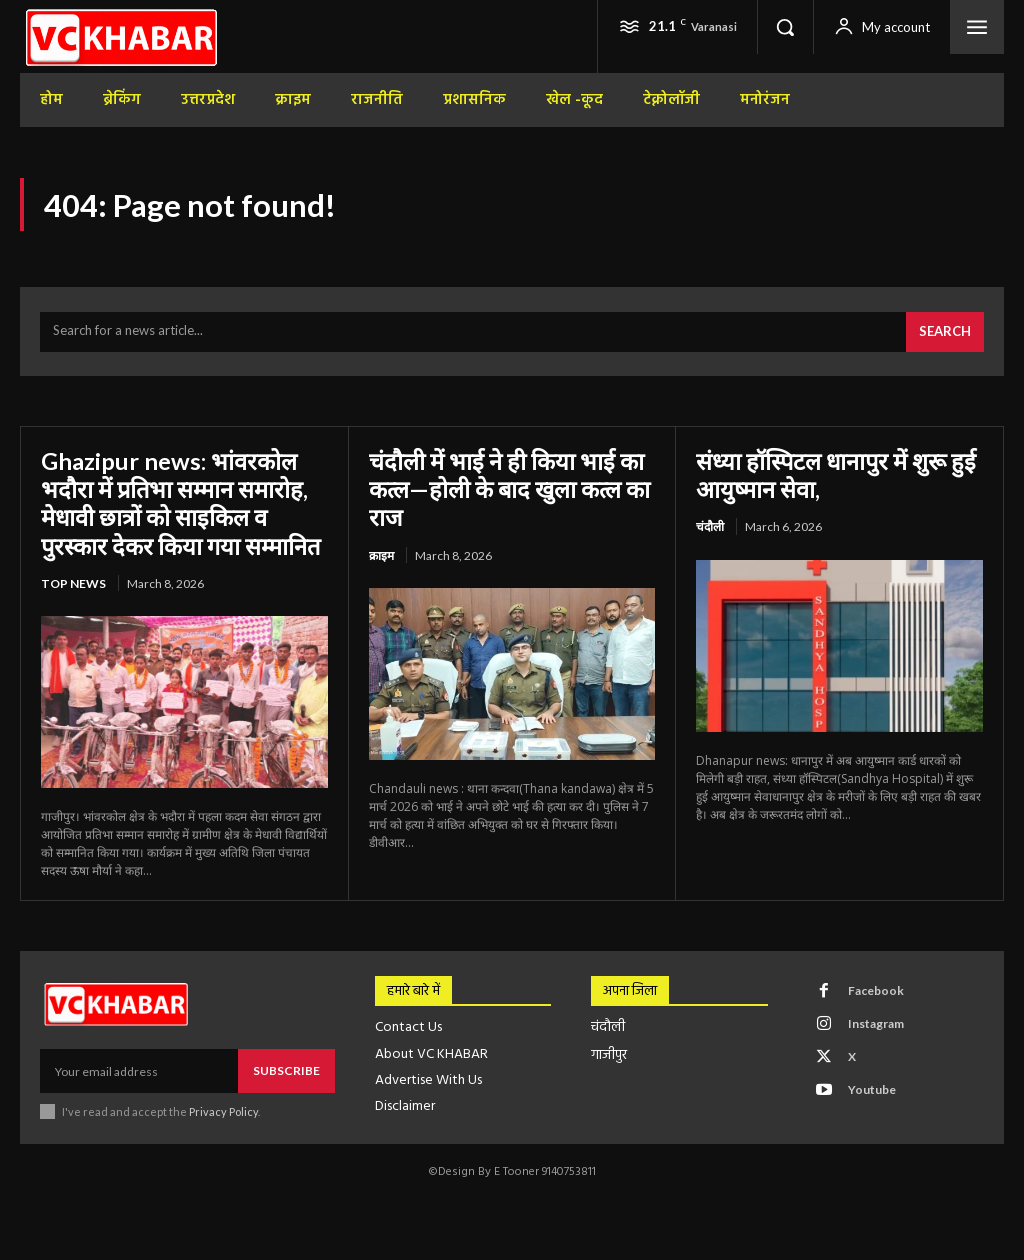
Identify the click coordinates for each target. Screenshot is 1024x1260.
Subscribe (286, 1069)
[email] (139, 1070)
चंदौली (710, 526)
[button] (785, 27)
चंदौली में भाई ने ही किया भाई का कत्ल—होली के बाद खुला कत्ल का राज (510, 489)
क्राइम (381, 554)
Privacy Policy (223, 1110)
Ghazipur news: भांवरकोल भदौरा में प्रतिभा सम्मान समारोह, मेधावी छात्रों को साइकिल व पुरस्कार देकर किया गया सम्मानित (182, 503)
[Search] (945, 333)
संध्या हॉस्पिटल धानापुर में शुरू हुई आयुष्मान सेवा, (838, 475)
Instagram (876, 1022)
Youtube (872, 1088)
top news (73, 582)
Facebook (876, 989)
